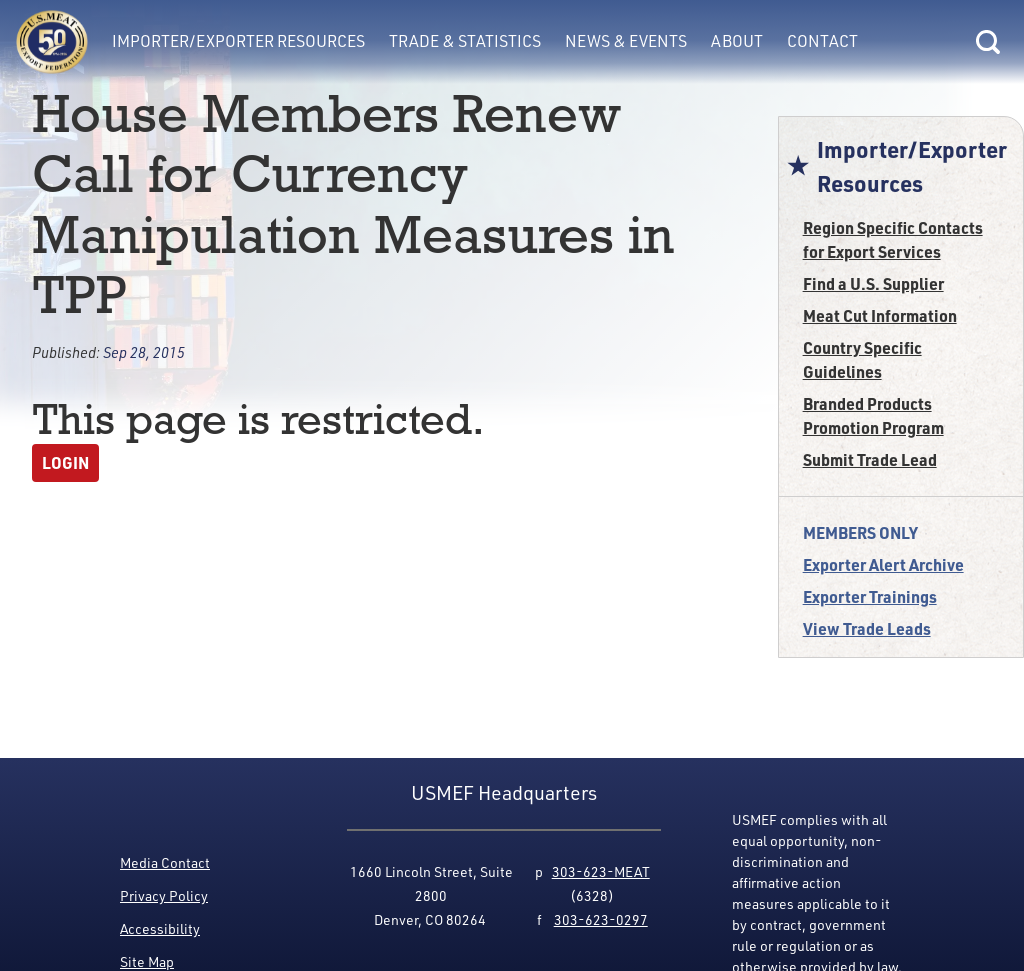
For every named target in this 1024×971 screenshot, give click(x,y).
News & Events (626, 41)
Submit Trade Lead (870, 459)
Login (65, 462)
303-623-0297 (601, 919)
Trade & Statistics (465, 41)
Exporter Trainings (870, 596)
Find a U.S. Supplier (873, 283)
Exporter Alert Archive (883, 564)
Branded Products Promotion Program (873, 415)
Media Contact (165, 862)
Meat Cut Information (880, 315)
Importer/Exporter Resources (238, 41)
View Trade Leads (867, 628)
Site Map (147, 961)
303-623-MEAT (601, 871)
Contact (822, 41)
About (737, 41)
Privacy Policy (164, 895)
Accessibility (160, 928)
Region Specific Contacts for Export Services (893, 239)
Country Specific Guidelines (862, 359)
